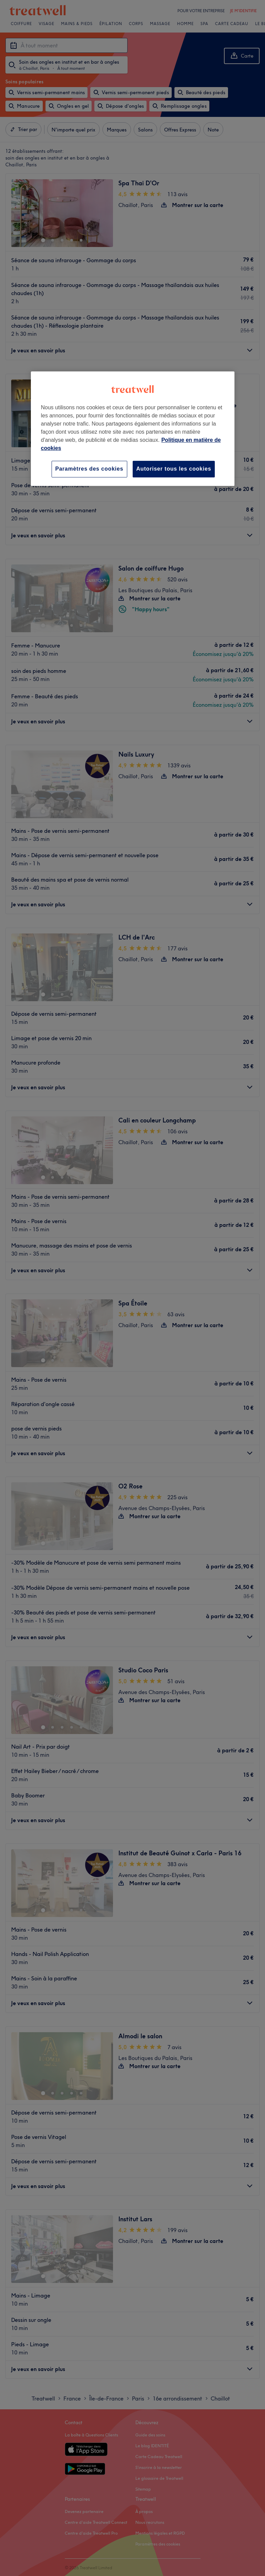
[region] (132, 429)
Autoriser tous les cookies (173, 469)
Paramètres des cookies (89, 469)
